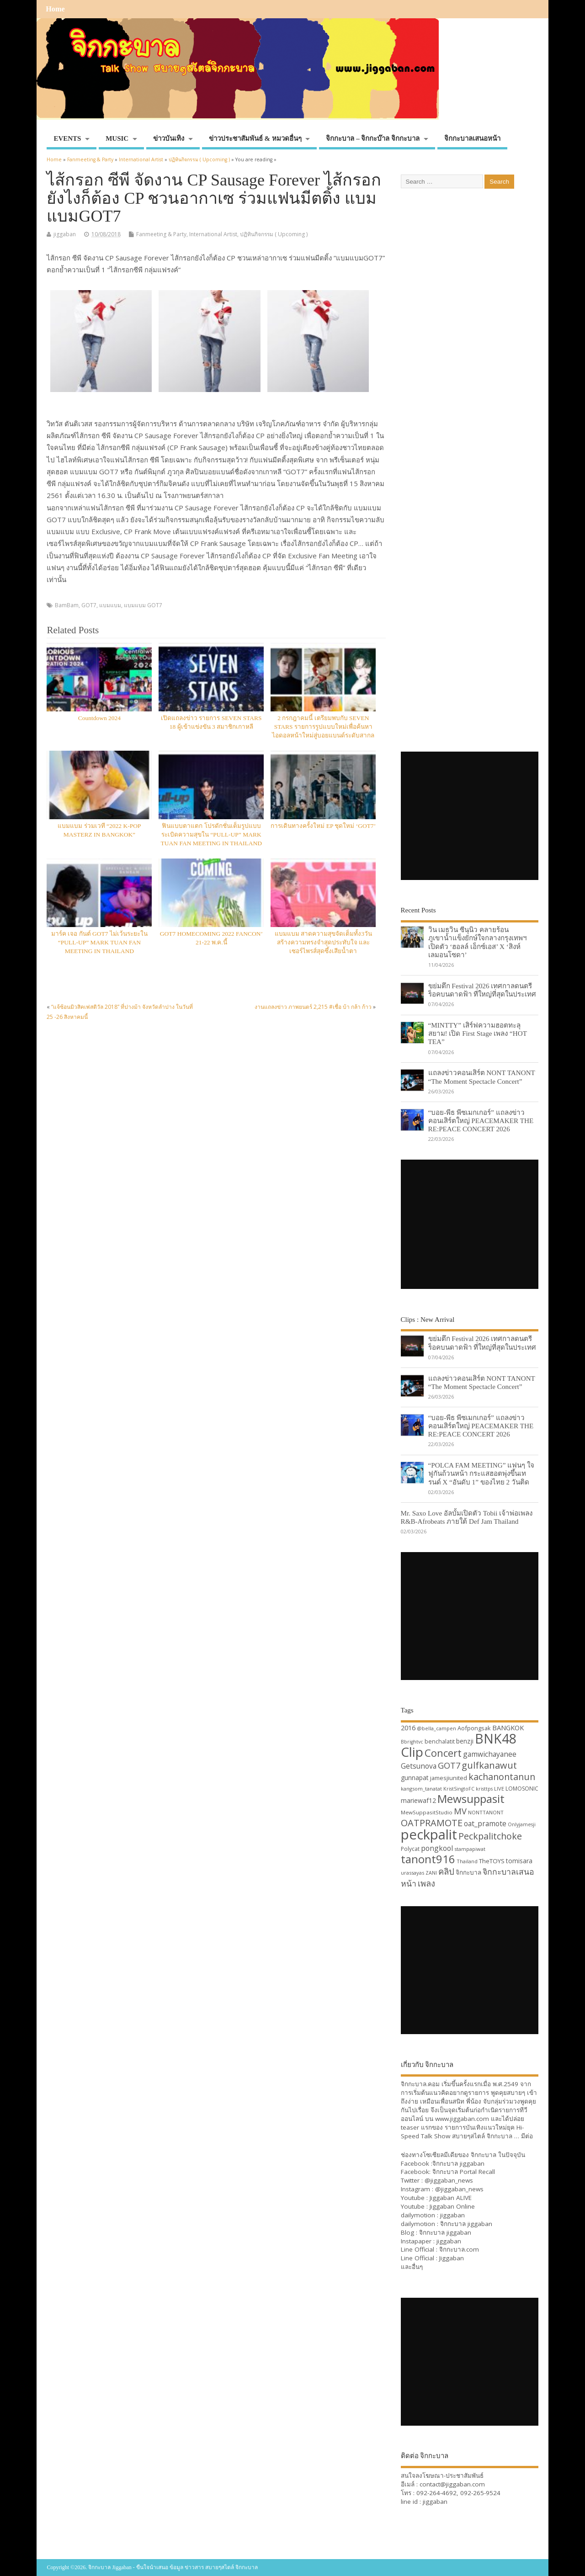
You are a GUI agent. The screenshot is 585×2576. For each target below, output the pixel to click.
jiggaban (64, 234)
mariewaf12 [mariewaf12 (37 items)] (418, 1800)
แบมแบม (110, 605)
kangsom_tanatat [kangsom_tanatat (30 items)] (421, 1788)
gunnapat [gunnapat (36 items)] (415, 1777)
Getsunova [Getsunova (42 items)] (418, 1766)
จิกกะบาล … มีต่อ (510, 2136)
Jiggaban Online (452, 2206)
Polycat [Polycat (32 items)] (410, 1849)
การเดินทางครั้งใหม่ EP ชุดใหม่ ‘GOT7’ (323, 825)
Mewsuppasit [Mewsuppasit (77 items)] (471, 1798)
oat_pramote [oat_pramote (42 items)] (485, 1823)
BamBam (67, 605)
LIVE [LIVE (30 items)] (499, 1788)
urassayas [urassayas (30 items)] (412, 1872)
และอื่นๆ (412, 2267)
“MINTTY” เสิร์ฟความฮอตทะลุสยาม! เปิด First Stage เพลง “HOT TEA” (477, 1033)
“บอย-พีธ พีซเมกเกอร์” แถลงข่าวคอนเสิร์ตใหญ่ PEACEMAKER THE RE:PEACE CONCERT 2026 (481, 1120)
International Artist (213, 234)
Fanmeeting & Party (161, 234)
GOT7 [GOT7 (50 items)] (449, 1765)
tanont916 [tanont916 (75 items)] (428, 1858)
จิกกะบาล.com (459, 2249)
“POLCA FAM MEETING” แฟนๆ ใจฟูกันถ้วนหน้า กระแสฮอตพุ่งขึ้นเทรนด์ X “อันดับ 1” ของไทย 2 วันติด (481, 1473)
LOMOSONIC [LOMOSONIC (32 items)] (521, 1788)
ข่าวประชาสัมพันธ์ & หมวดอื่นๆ (255, 138)
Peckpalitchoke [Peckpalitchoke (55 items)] (490, 1836)
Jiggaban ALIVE (451, 2198)
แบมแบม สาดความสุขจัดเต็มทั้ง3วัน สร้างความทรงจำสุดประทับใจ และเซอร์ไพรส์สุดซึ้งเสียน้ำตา (323, 942)
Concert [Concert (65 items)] (443, 1753)
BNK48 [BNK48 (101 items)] (495, 1738)
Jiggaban (451, 2258)
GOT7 (88, 605)
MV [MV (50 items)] (460, 1811)
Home (55, 9)
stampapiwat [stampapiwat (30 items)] (469, 1848)
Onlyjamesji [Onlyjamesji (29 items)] (522, 1824)
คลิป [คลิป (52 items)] (446, 1871)
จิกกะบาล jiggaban (458, 2163)
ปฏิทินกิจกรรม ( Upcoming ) (274, 234)
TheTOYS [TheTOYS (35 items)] (492, 1861)
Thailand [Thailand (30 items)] (467, 1861)
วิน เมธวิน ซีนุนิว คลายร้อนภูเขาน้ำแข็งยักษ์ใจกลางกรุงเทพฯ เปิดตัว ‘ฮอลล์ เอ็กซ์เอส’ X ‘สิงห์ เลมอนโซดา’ (477, 942)
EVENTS (67, 138)
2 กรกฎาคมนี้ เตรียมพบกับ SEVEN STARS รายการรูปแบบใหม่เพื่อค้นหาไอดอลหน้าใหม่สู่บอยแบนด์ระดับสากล (323, 727)
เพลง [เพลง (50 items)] (426, 1883)
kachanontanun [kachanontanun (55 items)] (501, 1776)
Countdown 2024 (99, 718)
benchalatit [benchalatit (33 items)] (440, 1741)
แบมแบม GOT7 (143, 605)
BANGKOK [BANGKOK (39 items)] (508, 1727)
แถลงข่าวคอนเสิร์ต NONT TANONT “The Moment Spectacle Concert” (481, 1077)
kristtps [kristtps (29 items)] (484, 1789)
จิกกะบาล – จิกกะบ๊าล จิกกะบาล (373, 138)
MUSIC (117, 138)
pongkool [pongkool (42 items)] (437, 1848)
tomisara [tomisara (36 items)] (519, 1860)
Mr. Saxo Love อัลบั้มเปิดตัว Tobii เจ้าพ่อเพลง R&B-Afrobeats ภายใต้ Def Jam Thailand (467, 1517)
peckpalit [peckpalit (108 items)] (429, 1834)
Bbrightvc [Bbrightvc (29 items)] (412, 1742)
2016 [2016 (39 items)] (408, 1727)
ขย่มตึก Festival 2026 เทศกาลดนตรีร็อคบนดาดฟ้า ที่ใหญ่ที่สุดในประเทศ (482, 990)
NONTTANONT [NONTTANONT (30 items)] (486, 1812)
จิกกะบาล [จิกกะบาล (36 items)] (468, 1872)
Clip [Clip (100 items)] (412, 1751)
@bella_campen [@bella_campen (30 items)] (436, 1728)
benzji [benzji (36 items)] (464, 1741)
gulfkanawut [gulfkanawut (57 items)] (489, 1765)
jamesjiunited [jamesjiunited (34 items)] (448, 1778)
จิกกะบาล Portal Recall (463, 2172)
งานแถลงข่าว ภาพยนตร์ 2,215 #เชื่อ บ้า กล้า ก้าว (313, 1007)
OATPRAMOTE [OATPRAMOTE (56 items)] (432, 1823)
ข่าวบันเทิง (168, 138)
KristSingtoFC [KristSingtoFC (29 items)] (458, 1789)
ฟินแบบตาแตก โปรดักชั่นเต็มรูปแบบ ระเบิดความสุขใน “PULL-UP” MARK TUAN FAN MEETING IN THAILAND (211, 834)
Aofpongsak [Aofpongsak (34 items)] (474, 1728)
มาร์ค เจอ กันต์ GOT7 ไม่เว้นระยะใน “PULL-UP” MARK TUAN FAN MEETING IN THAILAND (99, 942)
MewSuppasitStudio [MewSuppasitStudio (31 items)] (426, 1812)
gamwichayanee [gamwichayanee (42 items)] (489, 1754)
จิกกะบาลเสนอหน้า (472, 138)
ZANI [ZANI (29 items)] (431, 1873)
